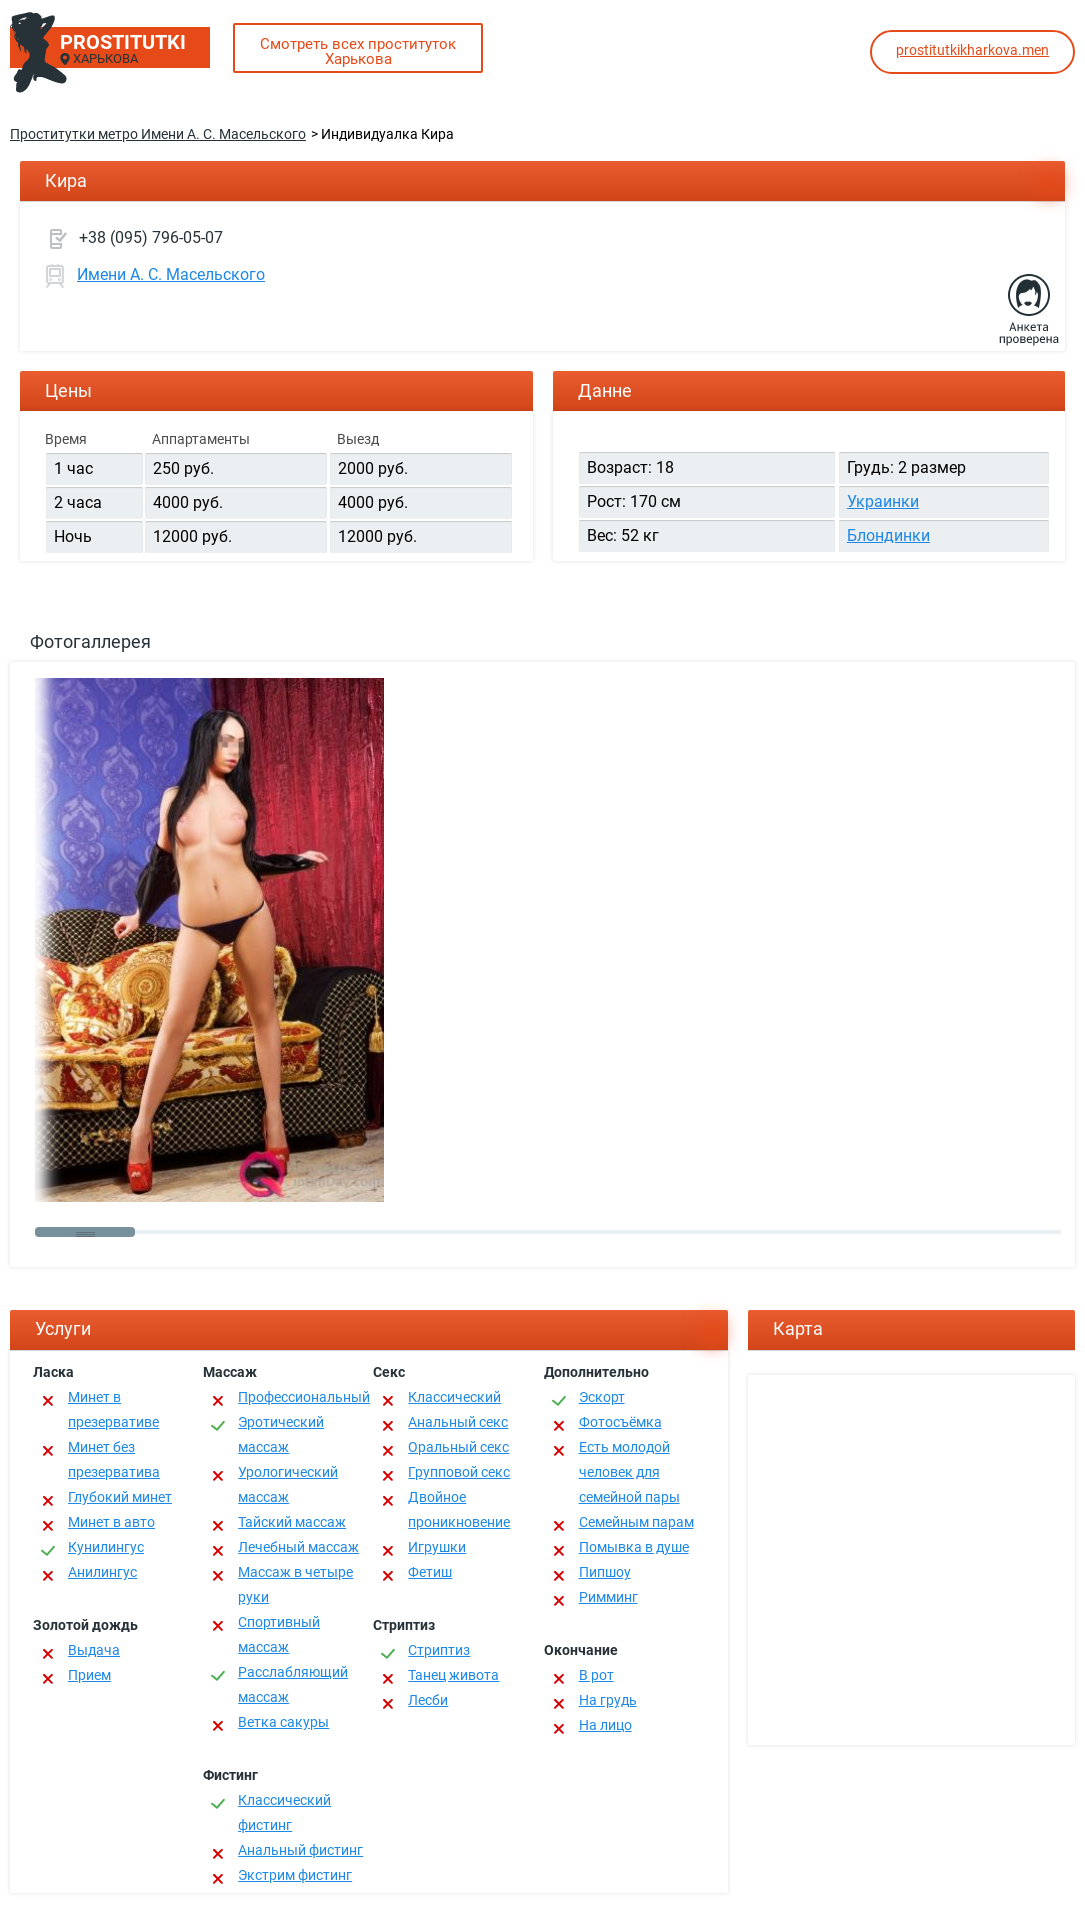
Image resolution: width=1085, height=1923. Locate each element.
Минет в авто (111, 1522)
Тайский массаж (292, 1522)
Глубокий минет (120, 1497)
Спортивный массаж (279, 1634)
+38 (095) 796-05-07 (151, 237)
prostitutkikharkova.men (972, 50)
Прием (89, 1675)
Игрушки (437, 1547)
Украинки (883, 501)
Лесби (428, 1700)
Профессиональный (304, 1397)
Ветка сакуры (283, 1722)
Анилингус (102, 1572)
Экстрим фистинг (295, 1875)
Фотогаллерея (90, 641)
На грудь (608, 1700)
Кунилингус (106, 1547)
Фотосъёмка (620, 1422)
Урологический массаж (288, 1484)
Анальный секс (458, 1422)
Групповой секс (459, 1472)
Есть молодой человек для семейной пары (629, 1472)
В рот (596, 1675)
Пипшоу (605, 1572)
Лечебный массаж (298, 1547)
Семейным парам (636, 1522)
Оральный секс (458, 1447)
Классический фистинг (284, 1812)
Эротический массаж (281, 1434)
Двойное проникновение (459, 1509)
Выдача (94, 1650)
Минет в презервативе (113, 1409)
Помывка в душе (634, 1547)
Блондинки (888, 535)
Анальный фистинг (300, 1850)
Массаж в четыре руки (295, 1584)
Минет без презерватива (114, 1459)
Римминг (608, 1597)
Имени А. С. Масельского (171, 274)
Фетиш (430, 1572)
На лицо (605, 1725)
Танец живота (453, 1675)
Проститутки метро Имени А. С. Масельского (158, 134)
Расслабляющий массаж (293, 1684)
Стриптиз (439, 1650)
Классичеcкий (454, 1397)
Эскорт (602, 1397)
